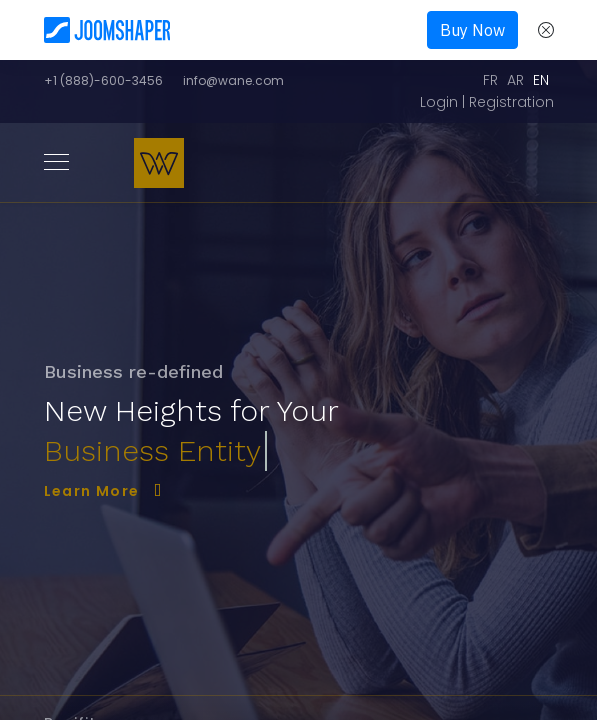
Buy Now (472, 30)
